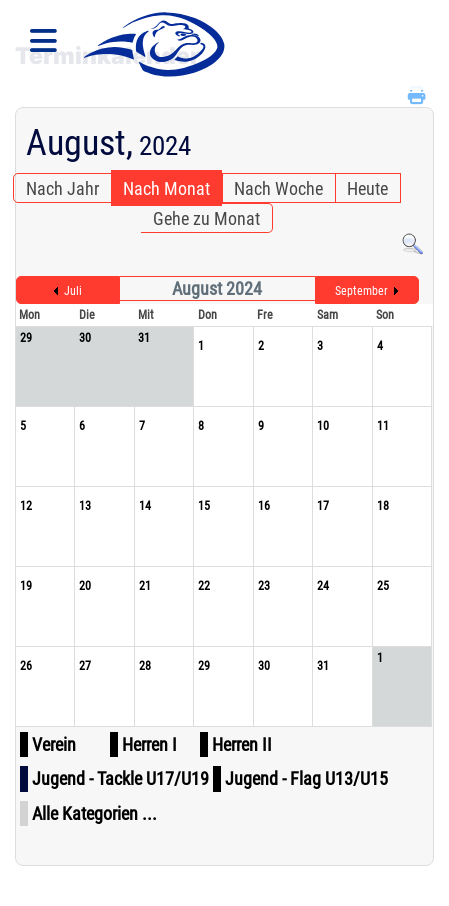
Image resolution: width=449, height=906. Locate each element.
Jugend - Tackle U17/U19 (120, 778)
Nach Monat (166, 188)
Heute (367, 188)
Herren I (149, 744)
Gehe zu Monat (206, 218)
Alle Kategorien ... (94, 813)
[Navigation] (43, 45)
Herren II (242, 744)
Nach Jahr (62, 188)
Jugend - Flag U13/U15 (306, 778)
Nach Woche (278, 188)
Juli (73, 291)
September (361, 291)
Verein (54, 744)
